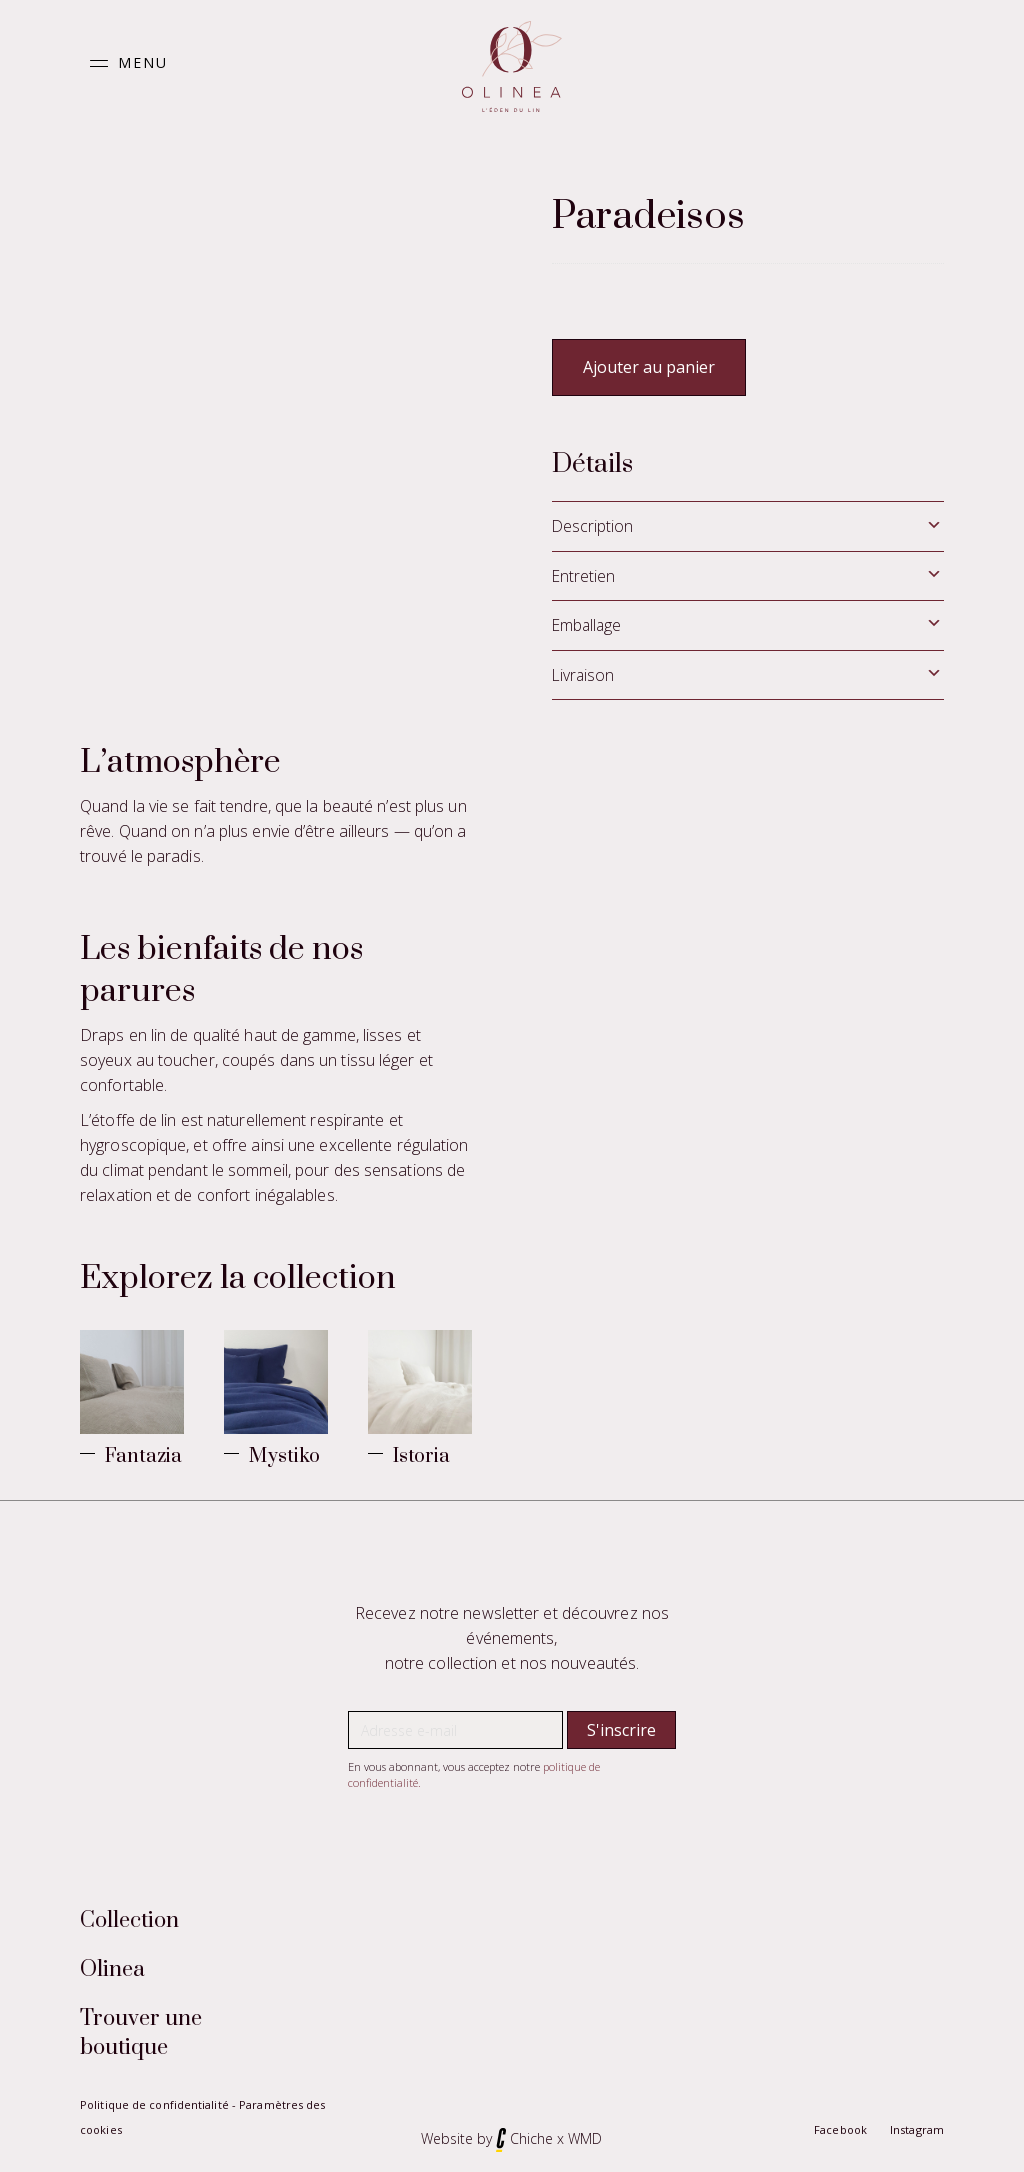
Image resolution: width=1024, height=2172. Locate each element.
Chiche (531, 2138)
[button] (124, 63)
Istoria (421, 1456)
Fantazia (143, 1456)
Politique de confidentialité (154, 2104)
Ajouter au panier (649, 367)
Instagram (917, 2129)
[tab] (748, 526)
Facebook (840, 2129)
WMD (585, 2138)
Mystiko (284, 1456)
